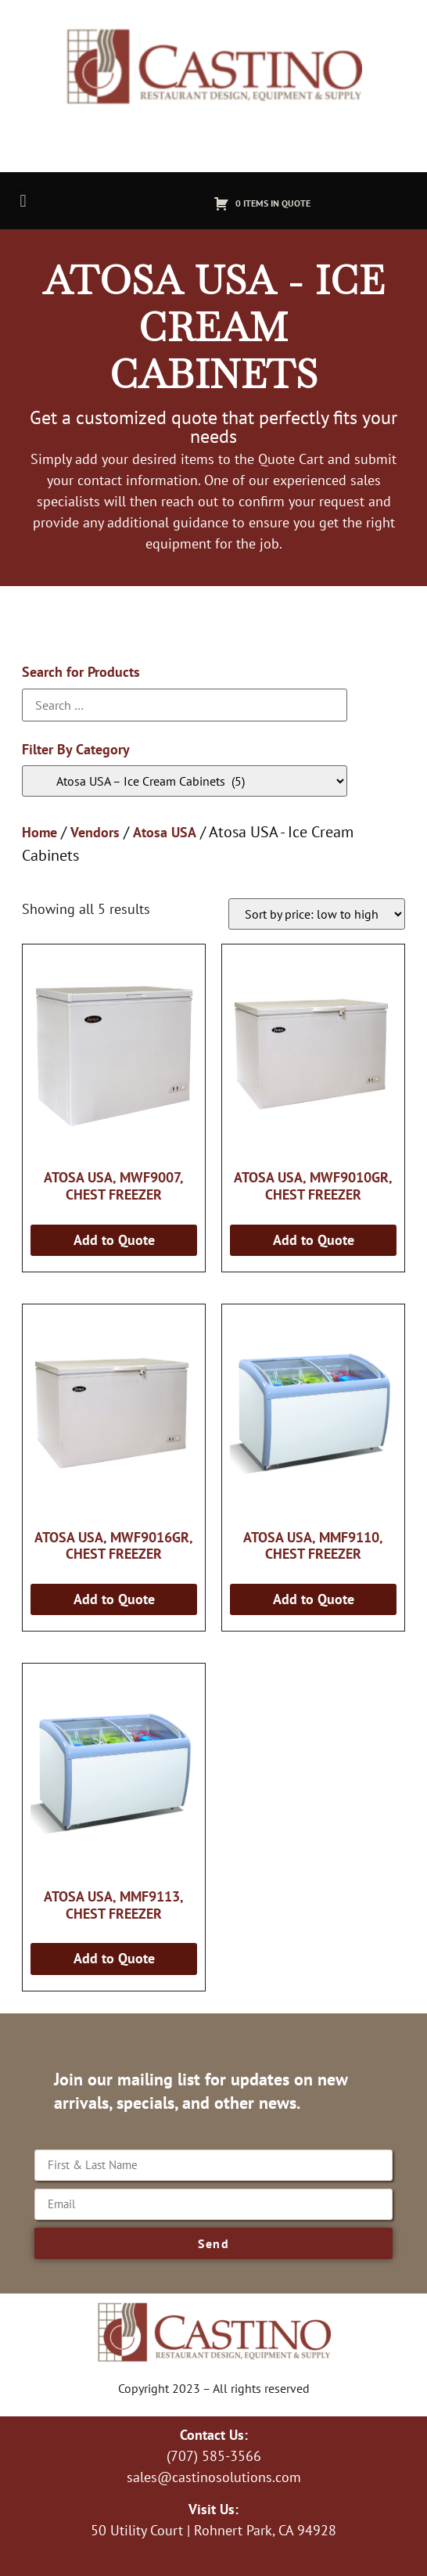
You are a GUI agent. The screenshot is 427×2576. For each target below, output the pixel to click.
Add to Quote (114, 1240)
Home (39, 832)
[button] (23, 201)
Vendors (95, 832)
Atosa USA (164, 832)
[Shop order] (316, 914)
